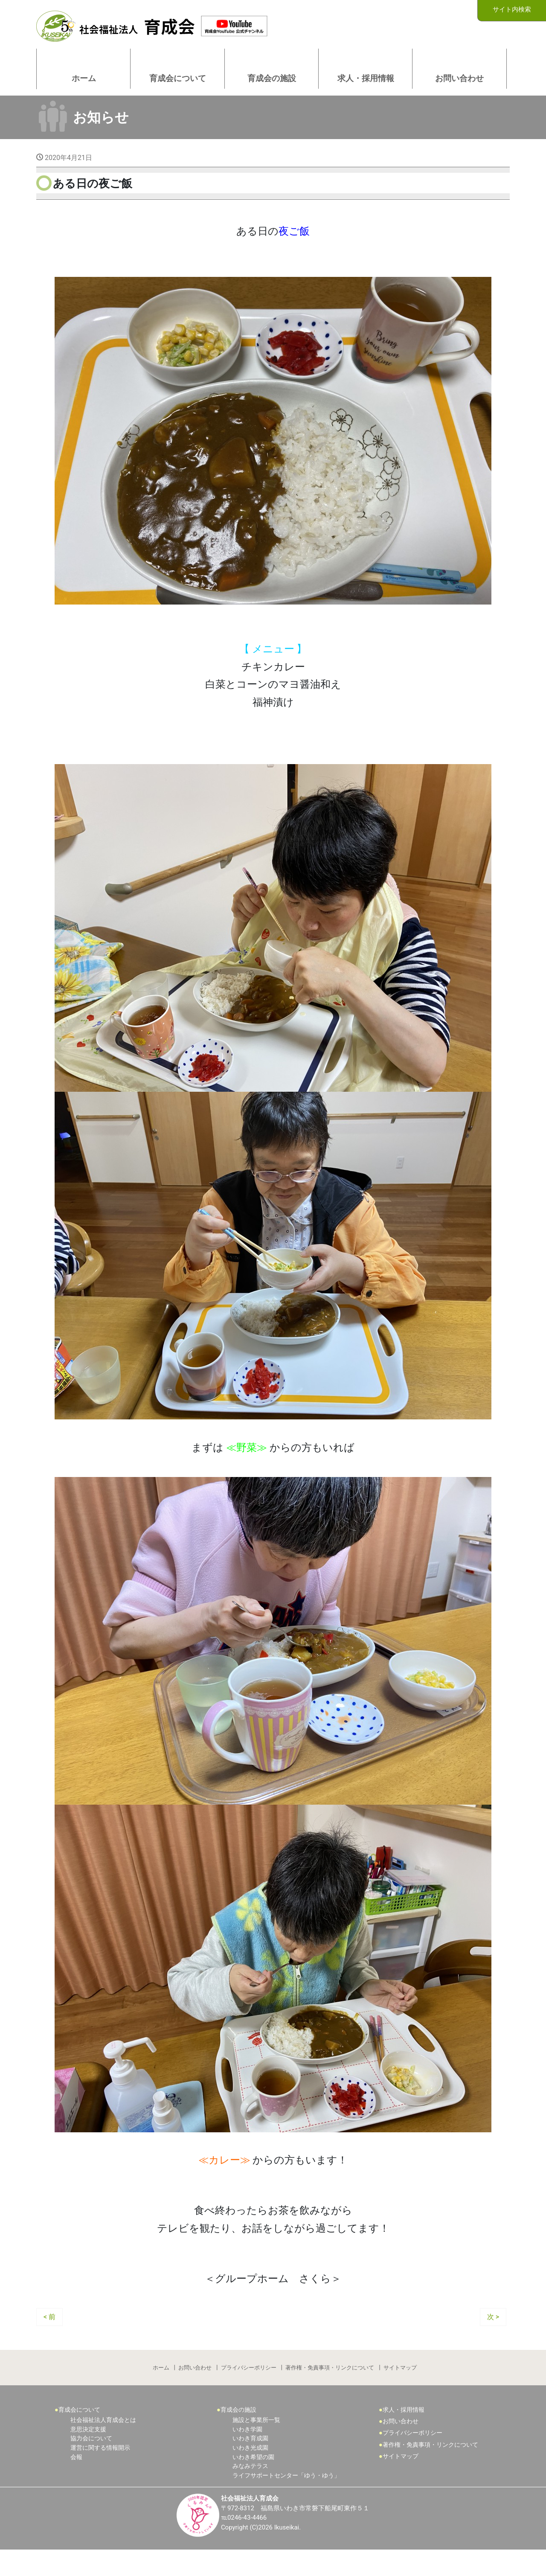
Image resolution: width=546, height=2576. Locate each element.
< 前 (49, 2339)
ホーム (159, 2390)
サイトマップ (401, 2390)
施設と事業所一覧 (256, 2445)
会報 (76, 2482)
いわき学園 (247, 2454)
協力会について (91, 2463)
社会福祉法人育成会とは (103, 2445)
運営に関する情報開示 (100, 2472)
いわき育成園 (250, 2463)
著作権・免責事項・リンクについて (330, 2390)
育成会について (79, 2434)
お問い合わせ (194, 2390)
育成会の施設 (238, 2434)
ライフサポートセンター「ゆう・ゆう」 (286, 2500)
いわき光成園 (250, 2472)
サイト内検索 (511, 10)
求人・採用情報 (403, 2434)
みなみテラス (250, 2491)
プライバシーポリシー (248, 2390)
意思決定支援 (88, 2454)
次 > (493, 2339)
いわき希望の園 (253, 2482)
